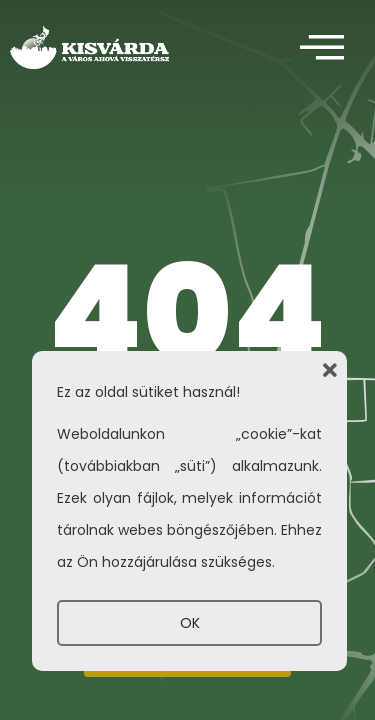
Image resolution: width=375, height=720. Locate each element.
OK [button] (190, 623)
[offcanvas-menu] (322, 48)
